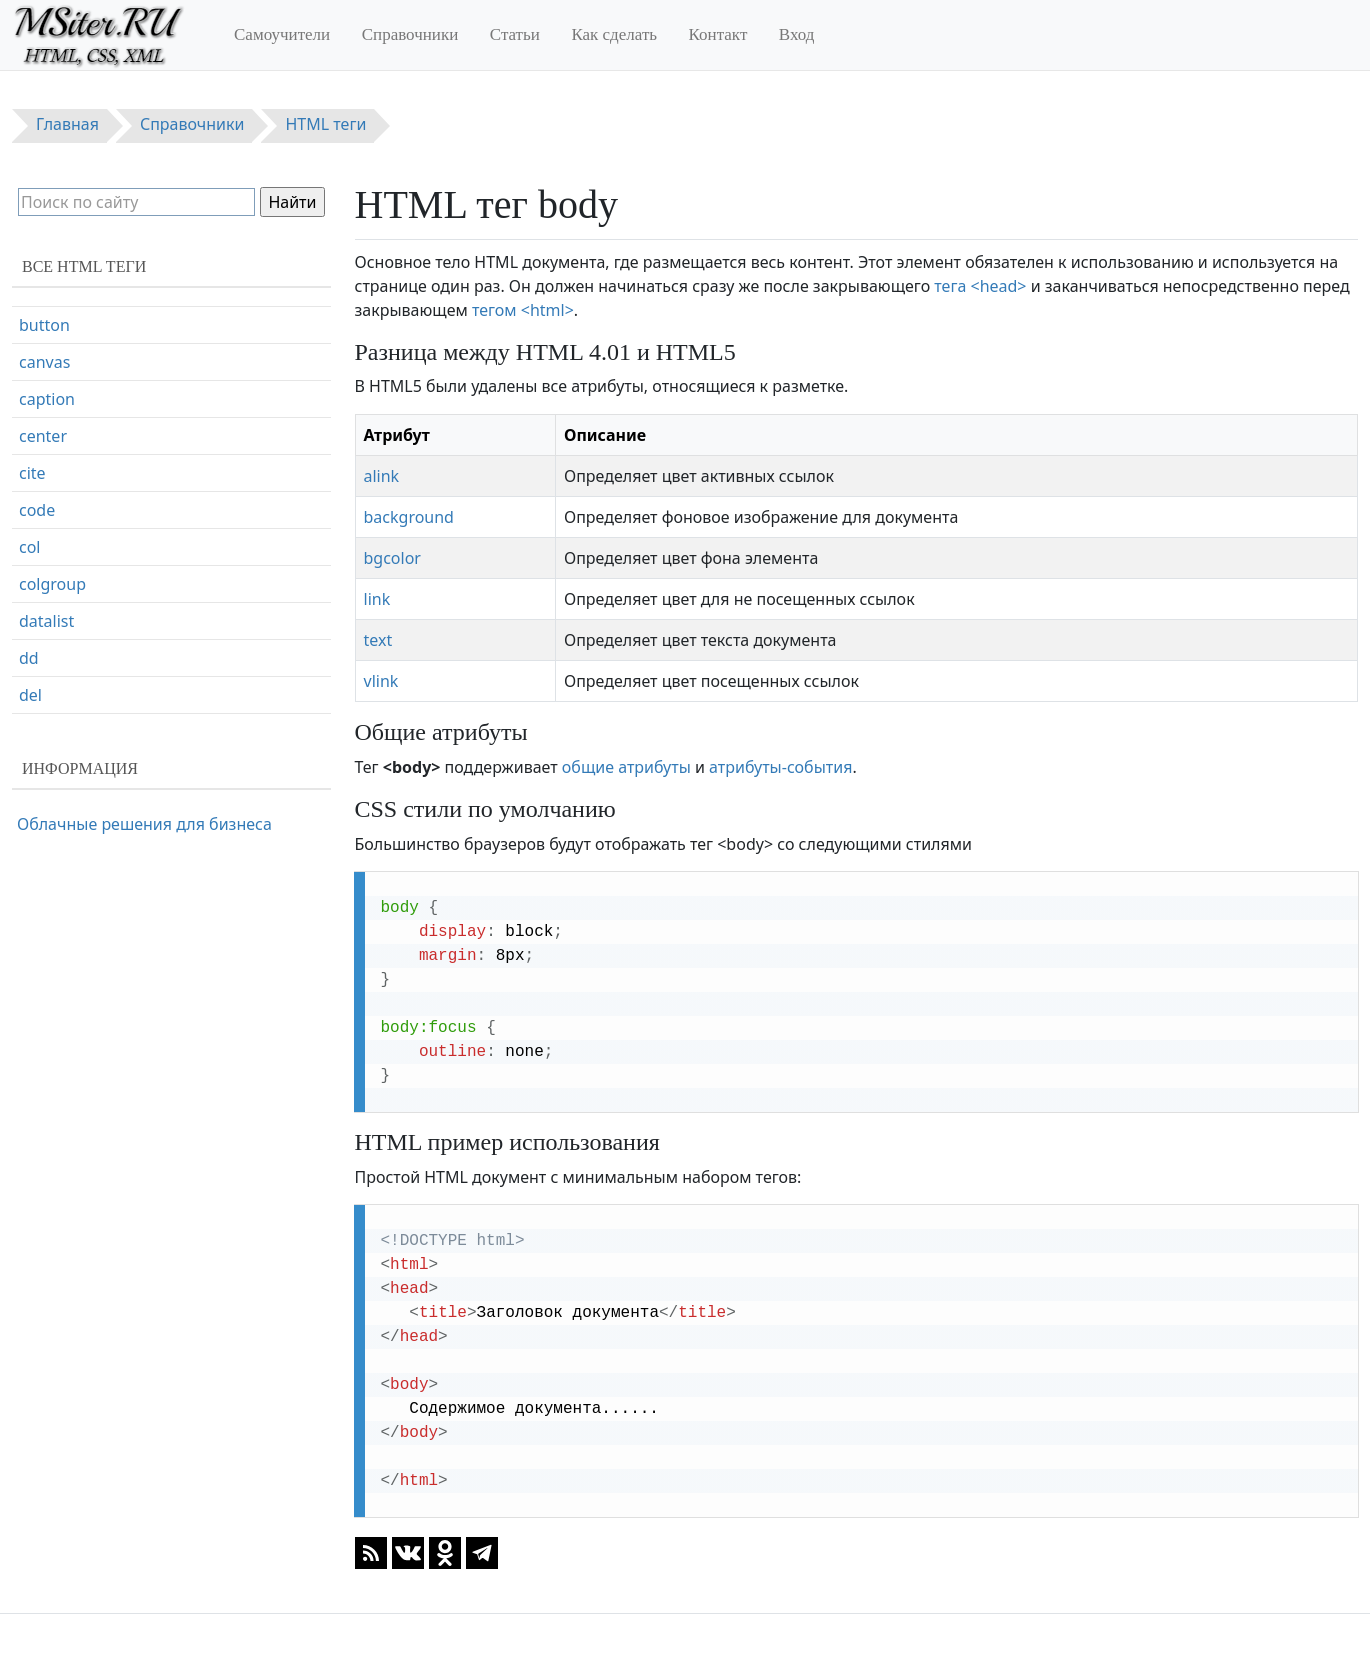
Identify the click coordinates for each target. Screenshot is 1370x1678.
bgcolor (392, 558)
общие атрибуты (626, 767)
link (377, 599)
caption (47, 465)
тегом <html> (523, 310)
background (409, 517)
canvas (44, 428)
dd (29, 724)
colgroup (52, 650)
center (43, 502)
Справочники (410, 34)
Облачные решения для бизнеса (144, 824)
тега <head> (980, 286)
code (37, 576)
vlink (381, 681)
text (378, 640)
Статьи (515, 34)
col (30, 613)
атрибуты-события (780, 767)
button (44, 391)
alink (382, 476)
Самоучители (282, 34)
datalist (46, 687)
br (27, 354)
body (38, 317)
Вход (797, 34)
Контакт (718, 34)
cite (32, 539)
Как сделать (614, 34)
